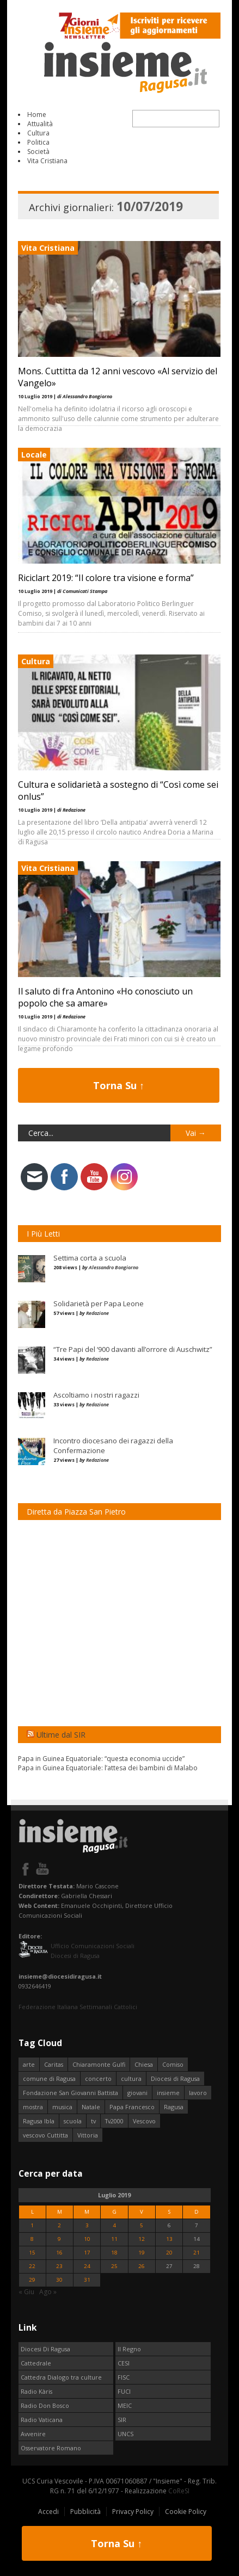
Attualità (40, 123)
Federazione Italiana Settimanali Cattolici (78, 2007)
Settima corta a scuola (89, 1258)
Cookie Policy (185, 2511)
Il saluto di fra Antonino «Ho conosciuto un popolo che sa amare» (105, 997)
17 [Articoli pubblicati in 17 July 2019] (87, 2252)
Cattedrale (36, 2363)
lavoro (198, 2093)
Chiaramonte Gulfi (98, 2064)
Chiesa (143, 2064)
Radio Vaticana (42, 2420)
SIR (122, 2420)
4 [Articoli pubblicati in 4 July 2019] (114, 2225)
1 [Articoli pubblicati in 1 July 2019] (32, 2225)
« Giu (26, 2291)
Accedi (48, 2511)
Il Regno (129, 2349)
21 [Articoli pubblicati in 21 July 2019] (196, 2252)
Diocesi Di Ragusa (45, 2349)
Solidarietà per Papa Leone (98, 1303)
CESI (124, 2363)
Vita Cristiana (47, 160)
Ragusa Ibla (38, 2121)
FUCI (124, 2391)
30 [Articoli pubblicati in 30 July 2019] (59, 2279)
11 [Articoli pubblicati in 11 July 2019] (114, 2239)
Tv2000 (114, 2121)
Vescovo (144, 2121)
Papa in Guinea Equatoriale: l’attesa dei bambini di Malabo (108, 1767)
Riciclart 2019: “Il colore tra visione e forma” (106, 578)
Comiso (172, 2064)
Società (38, 151)
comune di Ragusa (49, 2078)
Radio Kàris (36, 2391)
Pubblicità (85, 2511)
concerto (98, 2078)
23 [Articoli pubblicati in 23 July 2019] (59, 2266)
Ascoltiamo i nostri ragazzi (96, 1395)
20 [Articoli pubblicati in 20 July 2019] (169, 2252)
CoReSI (178, 2490)
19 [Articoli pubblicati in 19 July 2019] (141, 2252)
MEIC (125, 2405)
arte (29, 2064)
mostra (33, 2107)
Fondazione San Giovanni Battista (70, 2093)
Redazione (97, 1313)
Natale (91, 2107)
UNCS (125, 2434)
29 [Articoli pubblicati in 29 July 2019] (32, 2279)
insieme (168, 2093)
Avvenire (33, 2434)
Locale (34, 454)
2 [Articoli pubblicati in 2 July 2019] (59, 2225)
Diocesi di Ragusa (175, 2078)
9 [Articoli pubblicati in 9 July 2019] (59, 2239)
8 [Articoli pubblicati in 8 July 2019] (32, 2239)
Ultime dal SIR (60, 1734)
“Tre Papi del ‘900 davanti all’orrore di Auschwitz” (132, 1349)
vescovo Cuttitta (45, 2135)
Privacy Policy (133, 2511)
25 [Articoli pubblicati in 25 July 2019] (114, 2266)
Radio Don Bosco (45, 2405)
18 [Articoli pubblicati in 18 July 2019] (114, 2252)
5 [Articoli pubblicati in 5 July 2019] (141, 2225)
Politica (38, 142)
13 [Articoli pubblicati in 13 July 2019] (169, 2239)
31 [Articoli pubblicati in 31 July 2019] (87, 2279)
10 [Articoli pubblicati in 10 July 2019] (87, 2239)
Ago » (48, 2291)
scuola (73, 2121)
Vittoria (87, 2135)
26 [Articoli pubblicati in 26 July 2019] (141, 2266)
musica (62, 2107)
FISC (124, 2377)
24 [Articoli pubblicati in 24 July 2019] (87, 2266)
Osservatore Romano (51, 2448)
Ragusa (173, 2107)
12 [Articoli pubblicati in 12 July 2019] (141, 2239)
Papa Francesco (132, 2107)
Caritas (53, 2064)
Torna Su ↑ (118, 1085)
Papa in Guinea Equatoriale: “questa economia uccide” (101, 1758)
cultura (131, 2078)
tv (93, 2121)
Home (36, 114)
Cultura (38, 133)
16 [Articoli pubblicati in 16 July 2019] (59, 2252)
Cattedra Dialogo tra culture (61, 2377)
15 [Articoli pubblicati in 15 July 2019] (32, 2252)
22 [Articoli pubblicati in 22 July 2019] (32, 2266)
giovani (137, 2093)
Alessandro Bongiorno (113, 1267)
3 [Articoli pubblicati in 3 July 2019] (87, 2225)
